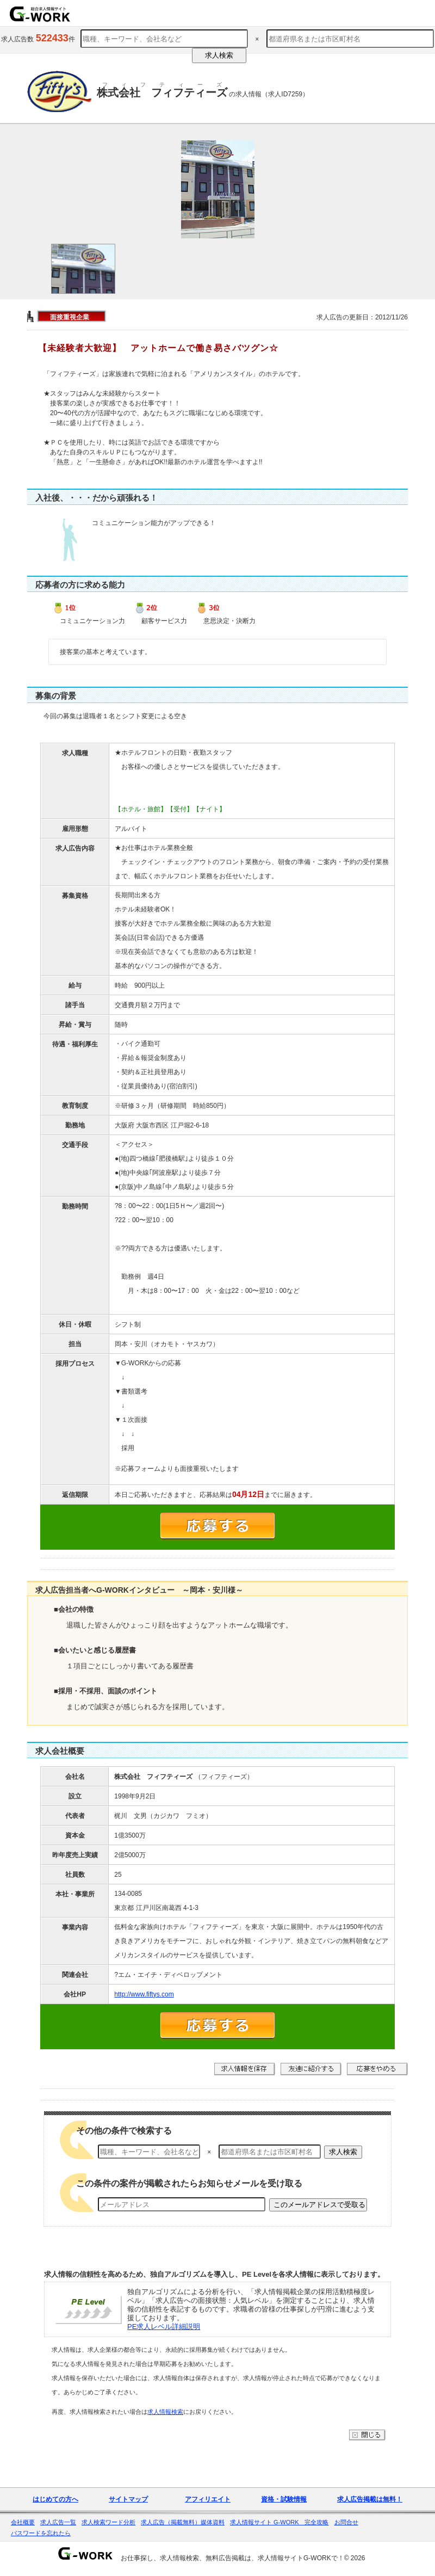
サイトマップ (128, 2499)
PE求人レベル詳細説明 (163, 2326)
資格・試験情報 (284, 2499)
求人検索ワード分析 (108, 2522)
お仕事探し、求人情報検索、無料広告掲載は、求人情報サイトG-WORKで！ (232, 2558)
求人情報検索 (165, 2411)
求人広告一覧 (58, 2522)
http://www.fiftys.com (143, 1994)
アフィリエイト (208, 2499)
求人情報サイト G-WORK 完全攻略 (279, 2522)
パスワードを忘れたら (41, 2533)
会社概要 (23, 2522)
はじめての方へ (55, 2499)
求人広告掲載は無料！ (369, 2499)
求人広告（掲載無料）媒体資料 (183, 2522)
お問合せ (346, 2522)
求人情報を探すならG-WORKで (40, 13)
